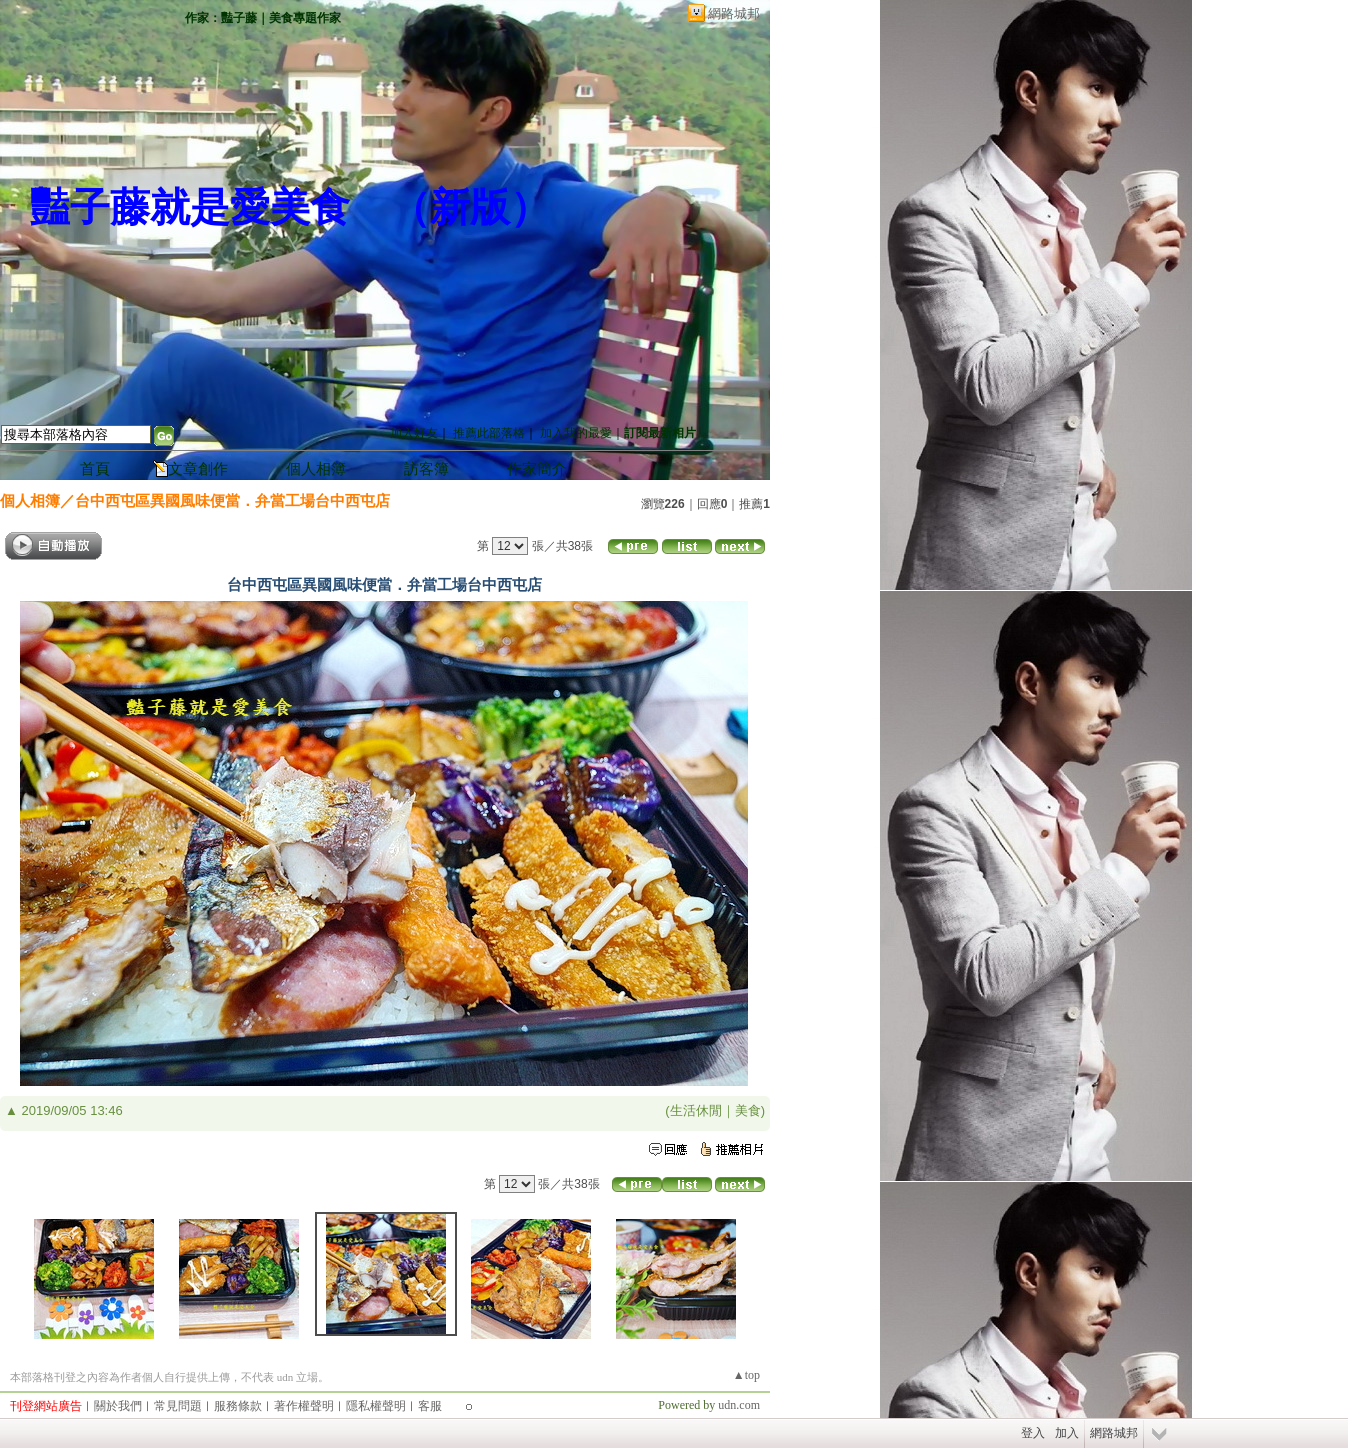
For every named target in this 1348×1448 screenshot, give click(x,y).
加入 (1067, 1433)
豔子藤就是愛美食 (190, 207)
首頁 (95, 469)
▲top (746, 1375)
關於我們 (118, 1406)
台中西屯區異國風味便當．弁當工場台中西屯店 (232, 500)
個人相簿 (316, 469)
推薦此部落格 (489, 433)
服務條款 (238, 1406)
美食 (748, 1110)
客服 (430, 1406)
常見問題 (178, 1406)
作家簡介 (537, 469)
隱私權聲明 (376, 1406)
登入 (1033, 1433)
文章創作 (198, 469)
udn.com (739, 1405)
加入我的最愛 (576, 433)
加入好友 (414, 433)
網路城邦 (734, 13)
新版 (470, 207)
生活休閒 (696, 1110)
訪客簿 (426, 469)
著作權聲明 (304, 1406)
